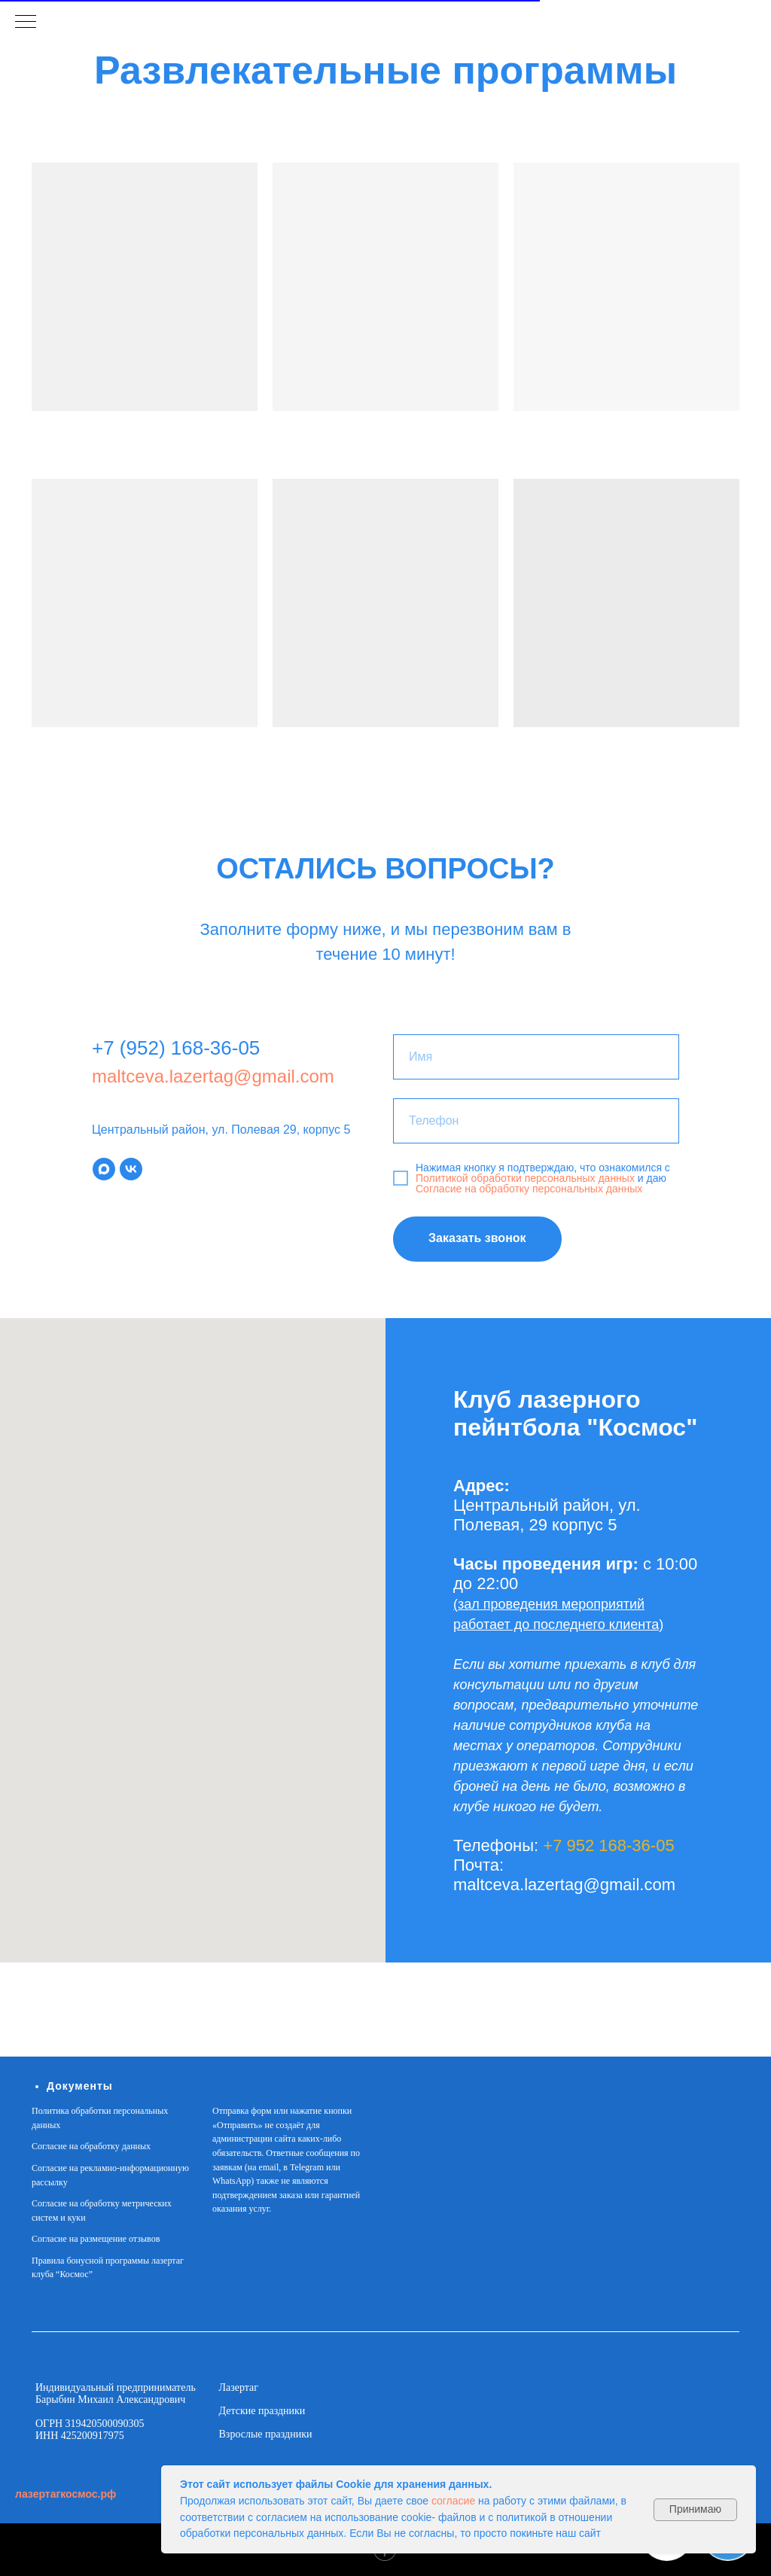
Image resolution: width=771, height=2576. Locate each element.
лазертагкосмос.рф (65, 2494)
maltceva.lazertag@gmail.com (213, 1076)
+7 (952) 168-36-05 (176, 1048)
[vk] (131, 1169)
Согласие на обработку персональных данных (529, 1189)
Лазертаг (239, 2387)
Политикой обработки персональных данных (527, 1178)
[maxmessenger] (104, 1169)
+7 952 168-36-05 (608, 1845)
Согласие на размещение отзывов (96, 2238)
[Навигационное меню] (25, 22)
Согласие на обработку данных (91, 2146)
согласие (453, 2501)
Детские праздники (262, 2410)
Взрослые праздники (265, 2434)
